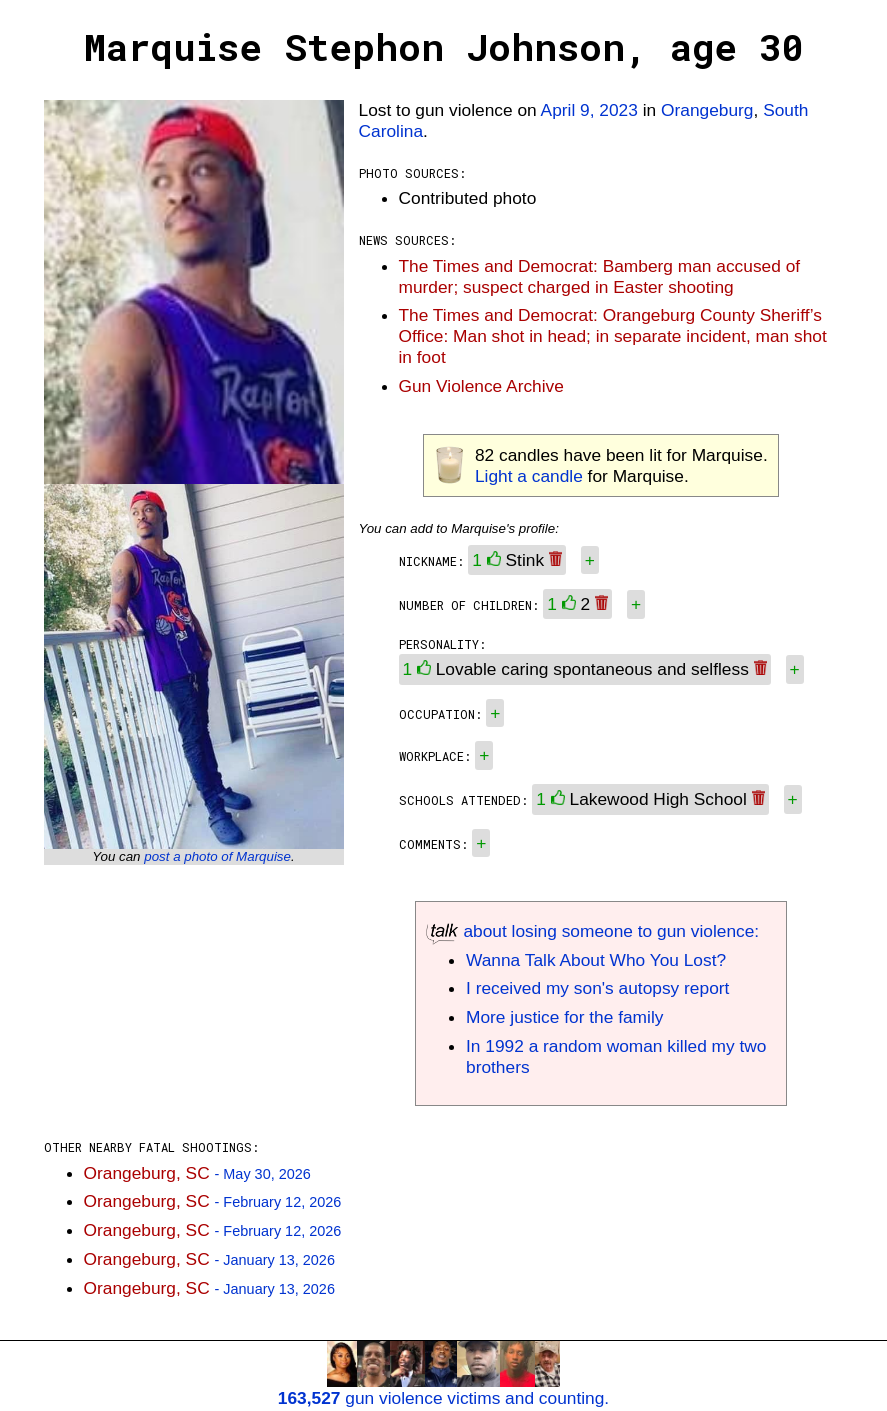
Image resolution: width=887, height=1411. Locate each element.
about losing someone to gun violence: (592, 931)
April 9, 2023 (589, 110)
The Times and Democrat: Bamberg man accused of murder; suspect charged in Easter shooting (600, 276)
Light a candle (529, 476)
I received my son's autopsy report (597, 988)
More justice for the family (564, 1017)
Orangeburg (707, 110)
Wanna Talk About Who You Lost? (596, 960)
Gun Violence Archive (481, 386)
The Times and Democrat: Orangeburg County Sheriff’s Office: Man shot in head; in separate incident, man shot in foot (613, 336)
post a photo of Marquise (217, 856)
